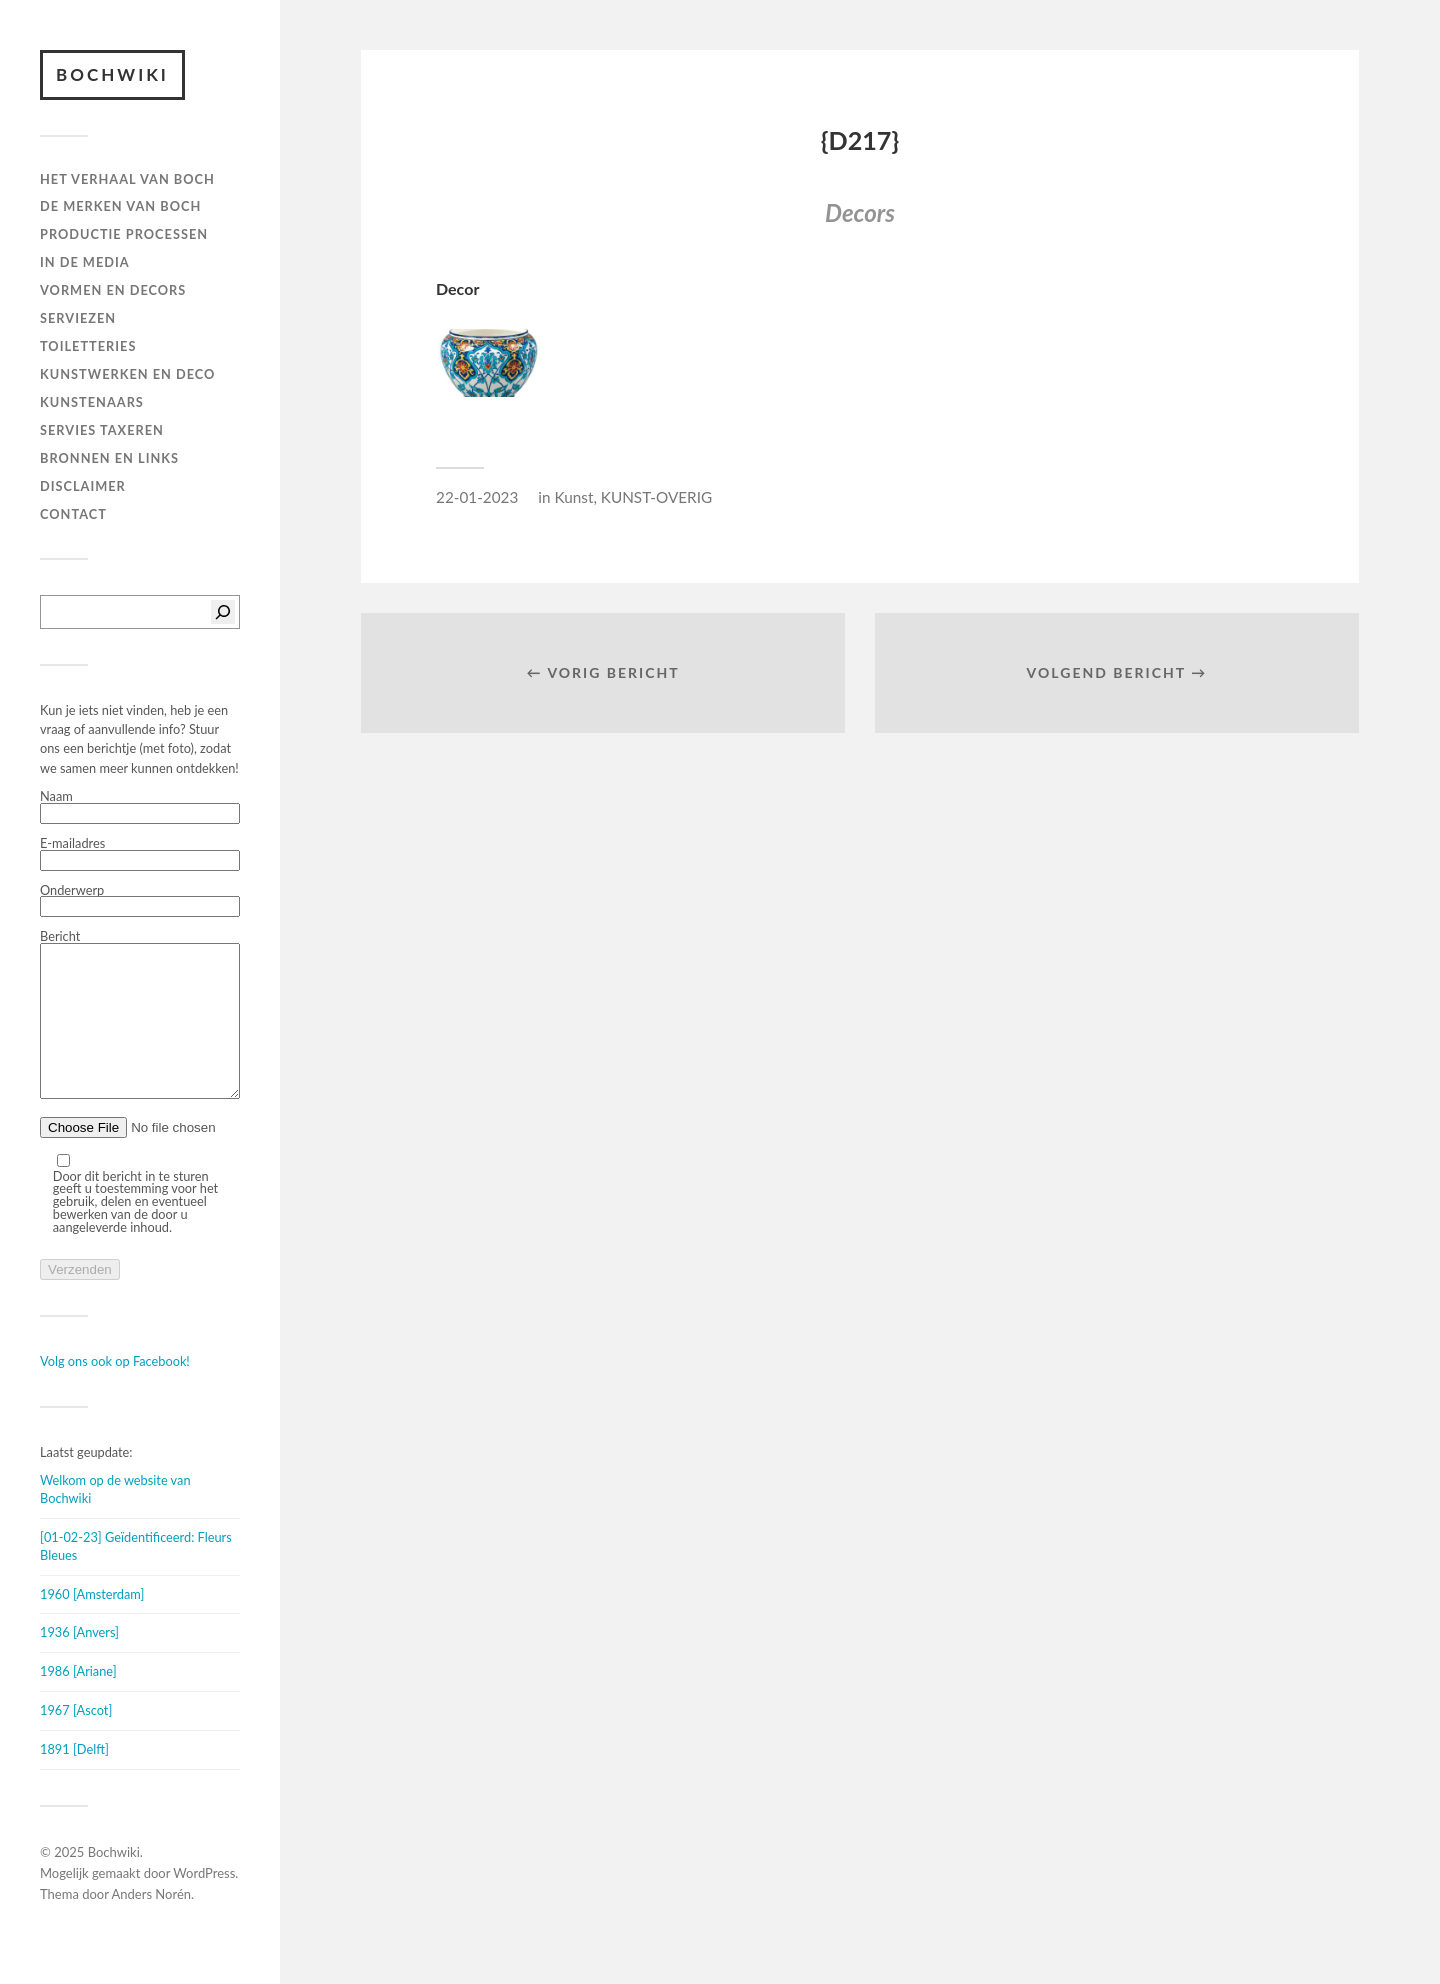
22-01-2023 (477, 497)
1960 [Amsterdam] (92, 1624)
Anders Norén (152, 1924)
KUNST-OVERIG (656, 497)
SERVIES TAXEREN (102, 430)
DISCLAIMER (83, 486)
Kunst (573, 497)
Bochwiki (112, 74)
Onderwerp (140, 901)
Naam (140, 807)
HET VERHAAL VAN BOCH (127, 179)
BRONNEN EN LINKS (109, 458)
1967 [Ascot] (76, 1740)
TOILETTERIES (88, 346)
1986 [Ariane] (78, 1701)
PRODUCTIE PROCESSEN (124, 234)
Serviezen (78, 318)
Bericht (140, 1030)
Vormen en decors (113, 290)
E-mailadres (140, 854)
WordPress (204, 1903)
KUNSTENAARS (92, 402)
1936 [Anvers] (79, 1662)
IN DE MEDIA (85, 262)
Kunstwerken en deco (127, 374)
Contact (73, 514)
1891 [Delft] (74, 1779)
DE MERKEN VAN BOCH (120, 206)
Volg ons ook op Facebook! (115, 1391)
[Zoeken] (223, 612)
